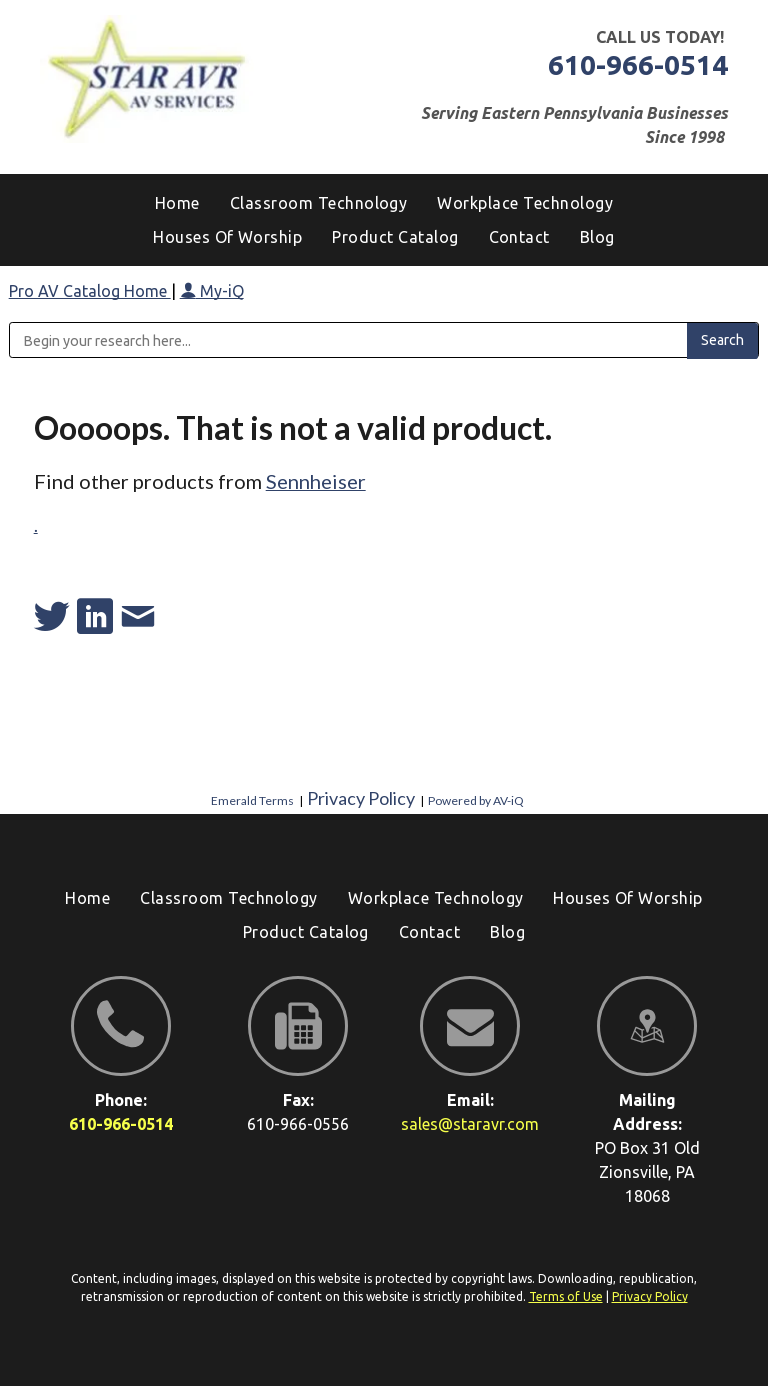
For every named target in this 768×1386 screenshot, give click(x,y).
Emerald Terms (252, 800)
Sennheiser (316, 481)
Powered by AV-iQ (476, 800)
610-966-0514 (638, 64)
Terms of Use (566, 1296)
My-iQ (212, 291)
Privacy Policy (361, 798)
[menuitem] (597, 237)
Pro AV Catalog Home (90, 291)
